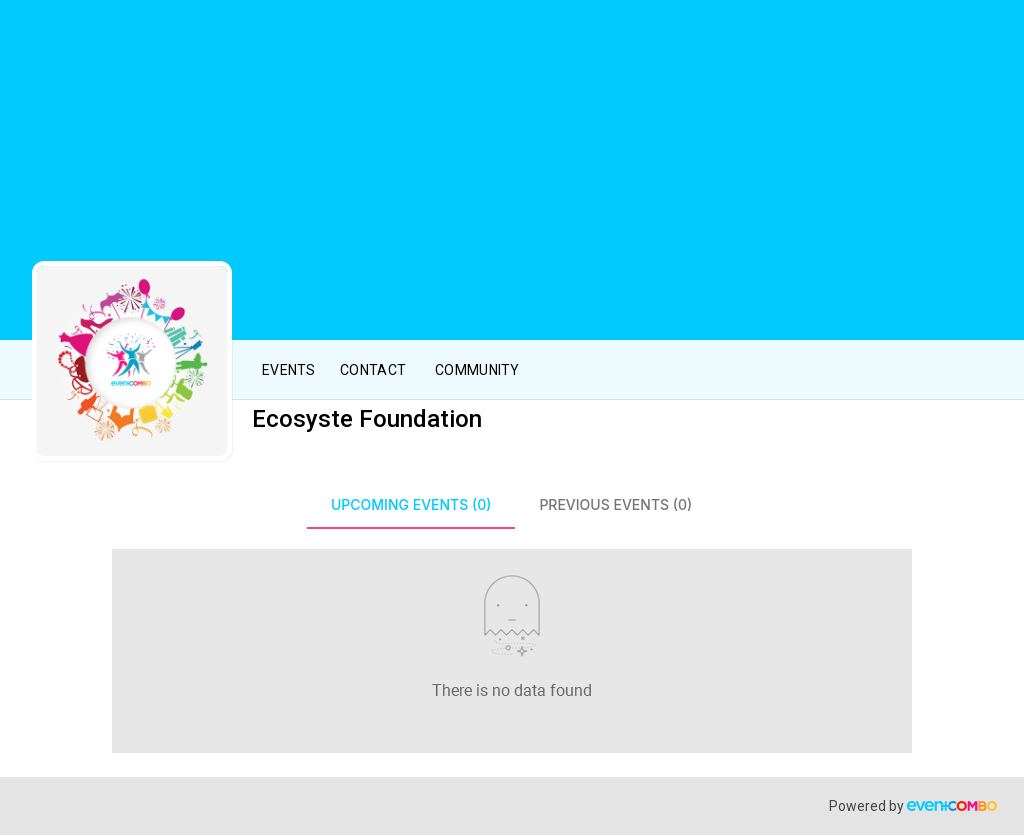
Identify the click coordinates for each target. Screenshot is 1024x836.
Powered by (913, 806)
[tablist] (512, 505)
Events (289, 370)
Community (477, 370)
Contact (373, 370)
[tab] (411, 505)
